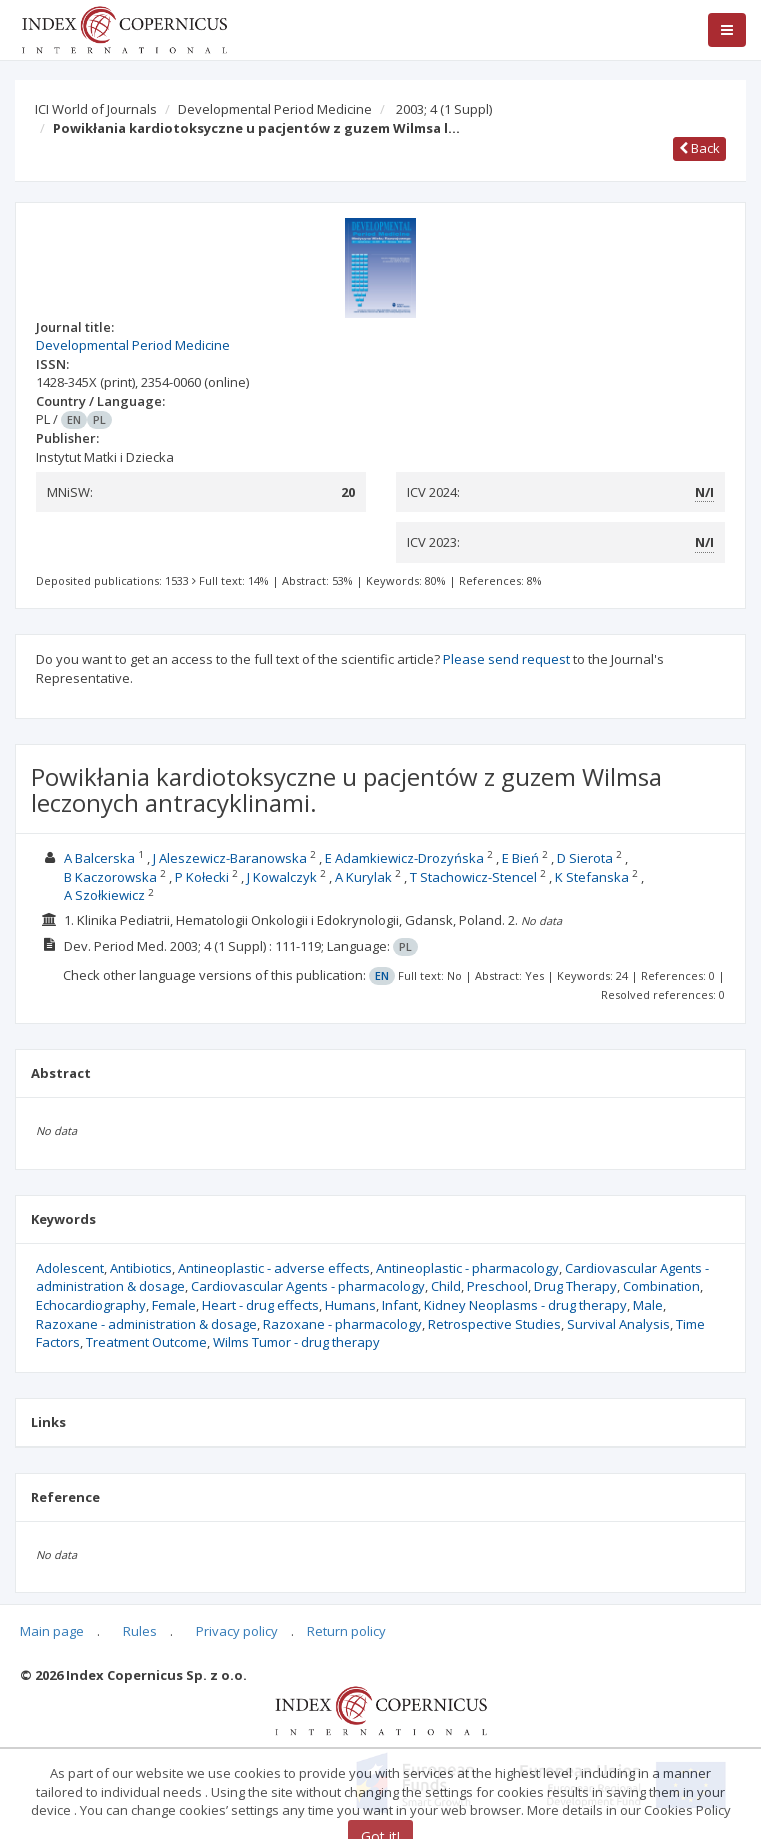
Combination (661, 1286)
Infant (400, 1305)
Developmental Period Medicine (275, 109)
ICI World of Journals (96, 109)
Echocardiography (91, 1305)
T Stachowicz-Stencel (473, 877)
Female (174, 1305)
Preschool (497, 1286)
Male (648, 1305)
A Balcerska (99, 858)
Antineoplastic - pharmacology (467, 1268)
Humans (350, 1305)
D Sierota (585, 858)
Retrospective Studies (494, 1324)
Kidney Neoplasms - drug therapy (525, 1305)
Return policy (346, 1631)
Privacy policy (237, 1631)
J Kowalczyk (282, 877)
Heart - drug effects (260, 1305)
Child (446, 1286)
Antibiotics (141, 1268)
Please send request (506, 659)
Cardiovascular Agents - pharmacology (308, 1286)
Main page (52, 1631)
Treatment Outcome (146, 1342)
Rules (140, 1631)
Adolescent (70, 1268)
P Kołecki (202, 877)
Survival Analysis (618, 1324)
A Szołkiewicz (104, 895)
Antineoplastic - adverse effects (274, 1268)
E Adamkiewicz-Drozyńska (404, 858)
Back (699, 148)
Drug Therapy (575, 1286)
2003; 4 (444, 109)
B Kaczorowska (110, 877)
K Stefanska (592, 877)
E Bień (520, 858)
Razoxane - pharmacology (342, 1324)
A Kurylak (363, 877)
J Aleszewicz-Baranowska (230, 858)
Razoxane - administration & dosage (146, 1324)
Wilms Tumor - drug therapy (296, 1342)
